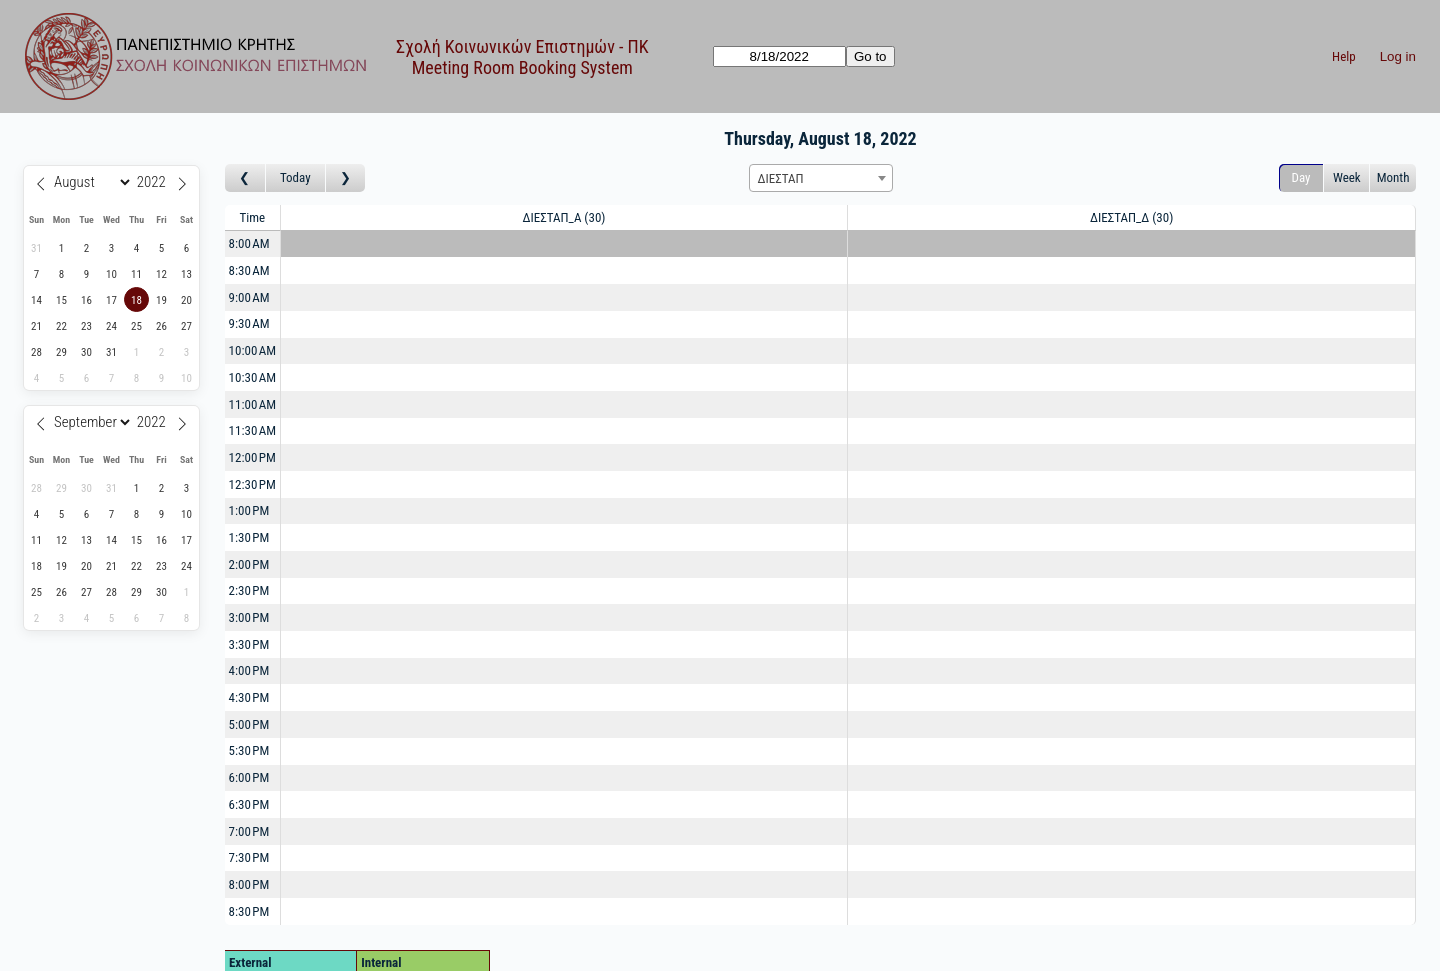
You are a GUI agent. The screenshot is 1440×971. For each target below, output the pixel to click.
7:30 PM (249, 857)
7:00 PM (249, 831)
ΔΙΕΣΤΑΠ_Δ (1131, 217)
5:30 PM (249, 750)
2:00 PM (249, 564)
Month (1393, 177)
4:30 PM (249, 697)
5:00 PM (249, 724)
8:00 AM (249, 243)
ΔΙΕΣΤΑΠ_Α (564, 217)
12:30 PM (252, 484)
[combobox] (821, 178)
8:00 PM (249, 884)
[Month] (89, 182)
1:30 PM (249, 537)
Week (1347, 177)
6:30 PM (249, 804)
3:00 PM (249, 617)
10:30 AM (253, 377)
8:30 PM (249, 911)
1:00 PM (249, 510)
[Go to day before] (245, 178)
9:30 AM (249, 323)
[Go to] (779, 56)
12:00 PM (252, 457)
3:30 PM (249, 644)
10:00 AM (253, 350)
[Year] (154, 182)
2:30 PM (249, 590)
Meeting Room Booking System (522, 67)
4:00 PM (249, 670)
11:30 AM (253, 430)
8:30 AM (249, 270)
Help (1344, 56)
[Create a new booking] (564, 244)
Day (1301, 177)
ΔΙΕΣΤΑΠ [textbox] (781, 178)
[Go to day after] (346, 178)
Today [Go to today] (295, 177)
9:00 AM (249, 297)
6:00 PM (249, 777)
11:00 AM (253, 404)
